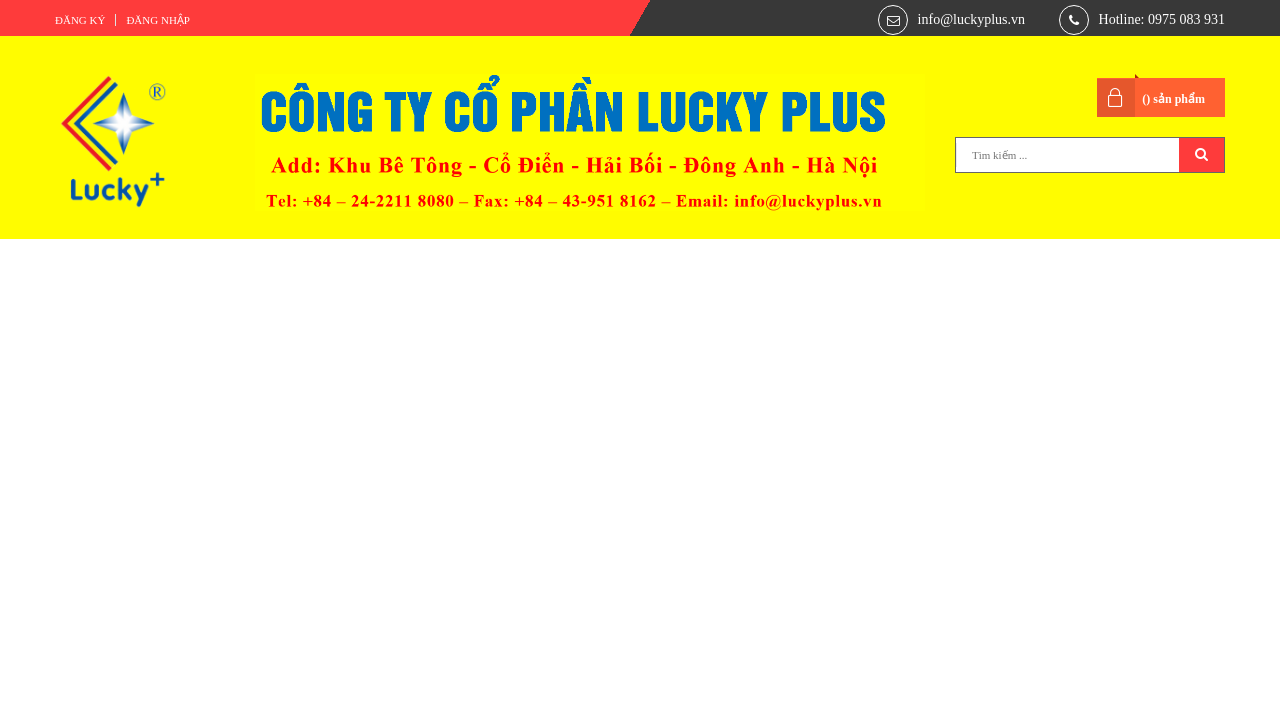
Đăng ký (80, 20)
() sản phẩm (1173, 99)
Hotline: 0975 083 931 (1162, 19)
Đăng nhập (158, 20)
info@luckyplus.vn (971, 19)
